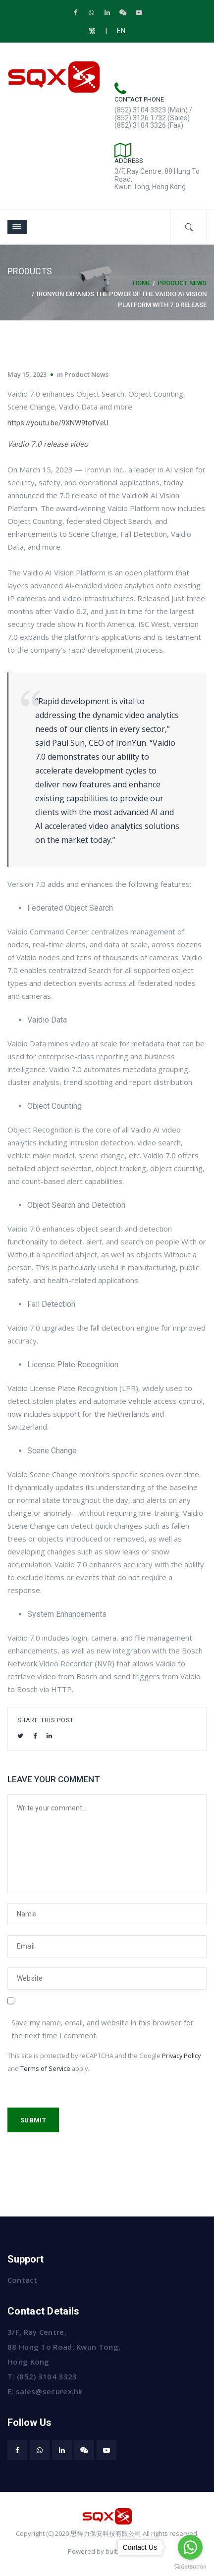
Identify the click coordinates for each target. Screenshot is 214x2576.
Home (142, 283)
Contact (22, 2280)
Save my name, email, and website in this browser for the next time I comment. (102, 2028)
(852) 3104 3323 (47, 2376)
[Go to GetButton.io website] (190, 2566)
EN (121, 31)
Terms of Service (45, 2068)
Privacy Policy (181, 2055)
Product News (182, 283)
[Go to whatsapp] (190, 2547)
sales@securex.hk (49, 2391)
